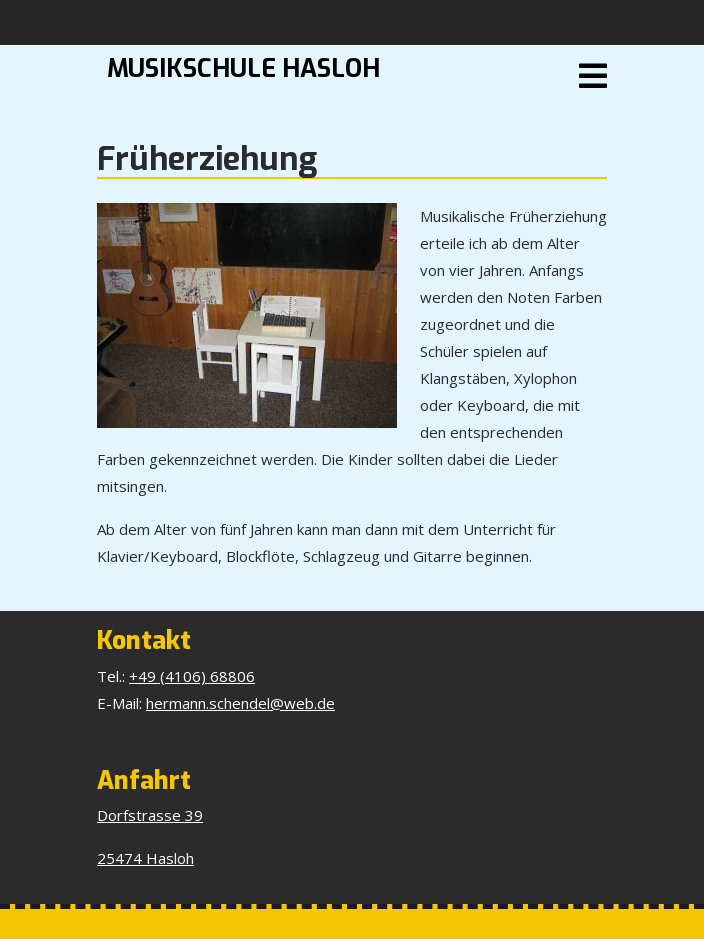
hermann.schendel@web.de (240, 703)
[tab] (593, 76)
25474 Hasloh (145, 858)
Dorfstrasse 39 (150, 815)
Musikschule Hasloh (243, 68)
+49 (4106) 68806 (192, 676)
